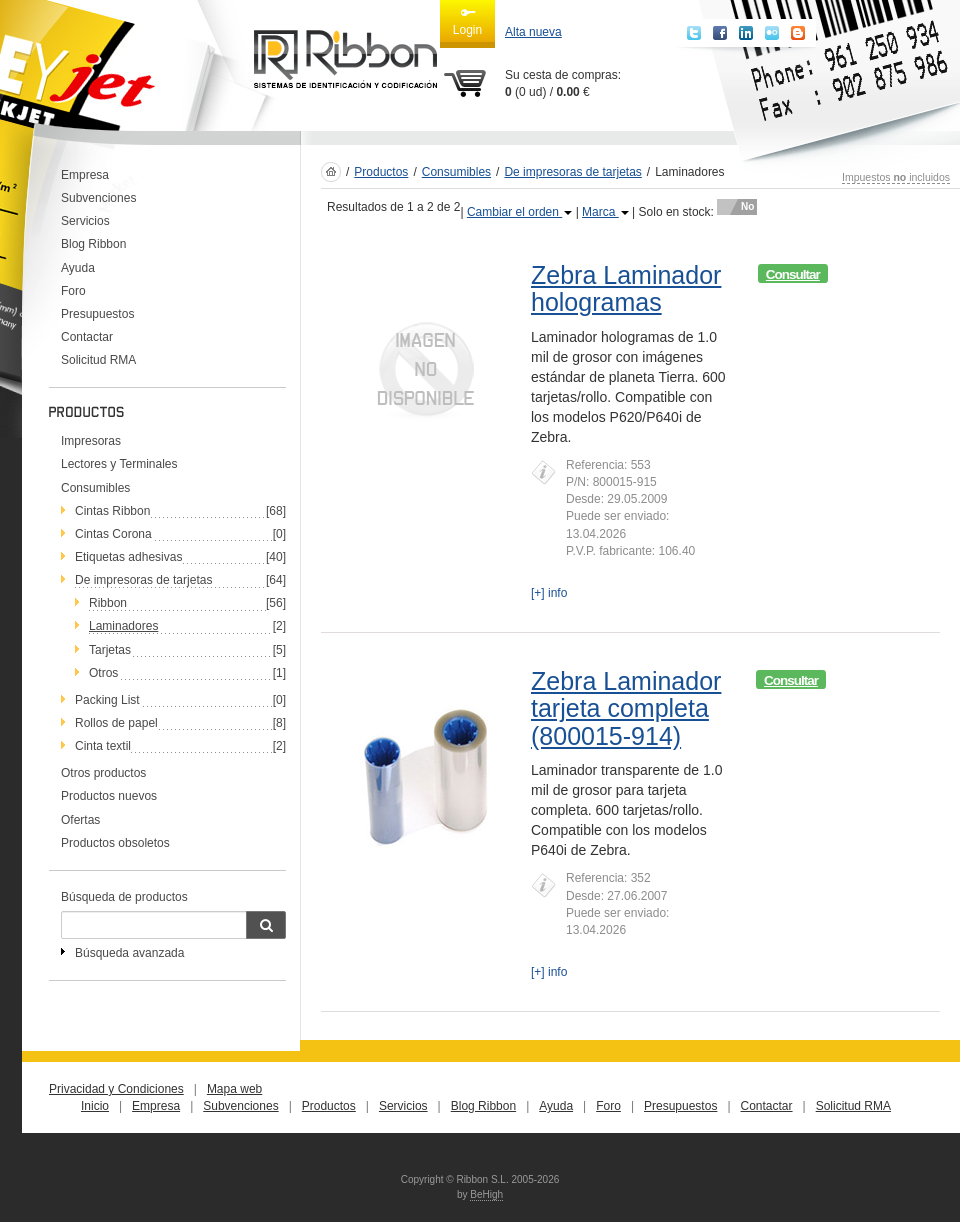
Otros (103, 673)
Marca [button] (605, 212)
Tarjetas (110, 650)
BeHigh (486, 1194)
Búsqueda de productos (124, 897)
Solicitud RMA (98, 360)
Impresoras (91, 441)
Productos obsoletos (115, 843)
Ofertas (80, 820)
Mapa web (234, 1089)
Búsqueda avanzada (129, 953)
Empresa (85, 175)
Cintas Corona (113, 534)
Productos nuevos (109, 796)
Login (467, 21)
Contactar (87, 337)
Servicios (85, 221)
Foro (73, 291)
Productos (381, 172)
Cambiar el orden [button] (519, 212)
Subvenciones (98, 198)
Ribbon (108, 603)
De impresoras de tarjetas (143, 580)
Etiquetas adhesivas (128, 557)
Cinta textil (103, 746)
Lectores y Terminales (119, 464)
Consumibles (95, 488)
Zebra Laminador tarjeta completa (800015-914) (626, 708)
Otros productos (103, 773)
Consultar (793, 274)
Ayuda (78, 268)
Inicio (95, 1106)
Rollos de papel (116, 723)
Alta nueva (533, 32)
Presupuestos (97, 314)
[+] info (549, 593)
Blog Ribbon (93, 244)
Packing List (107, 700)
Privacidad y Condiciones (116, 1089)
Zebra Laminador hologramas (626, 289)
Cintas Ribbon (112, 511)
